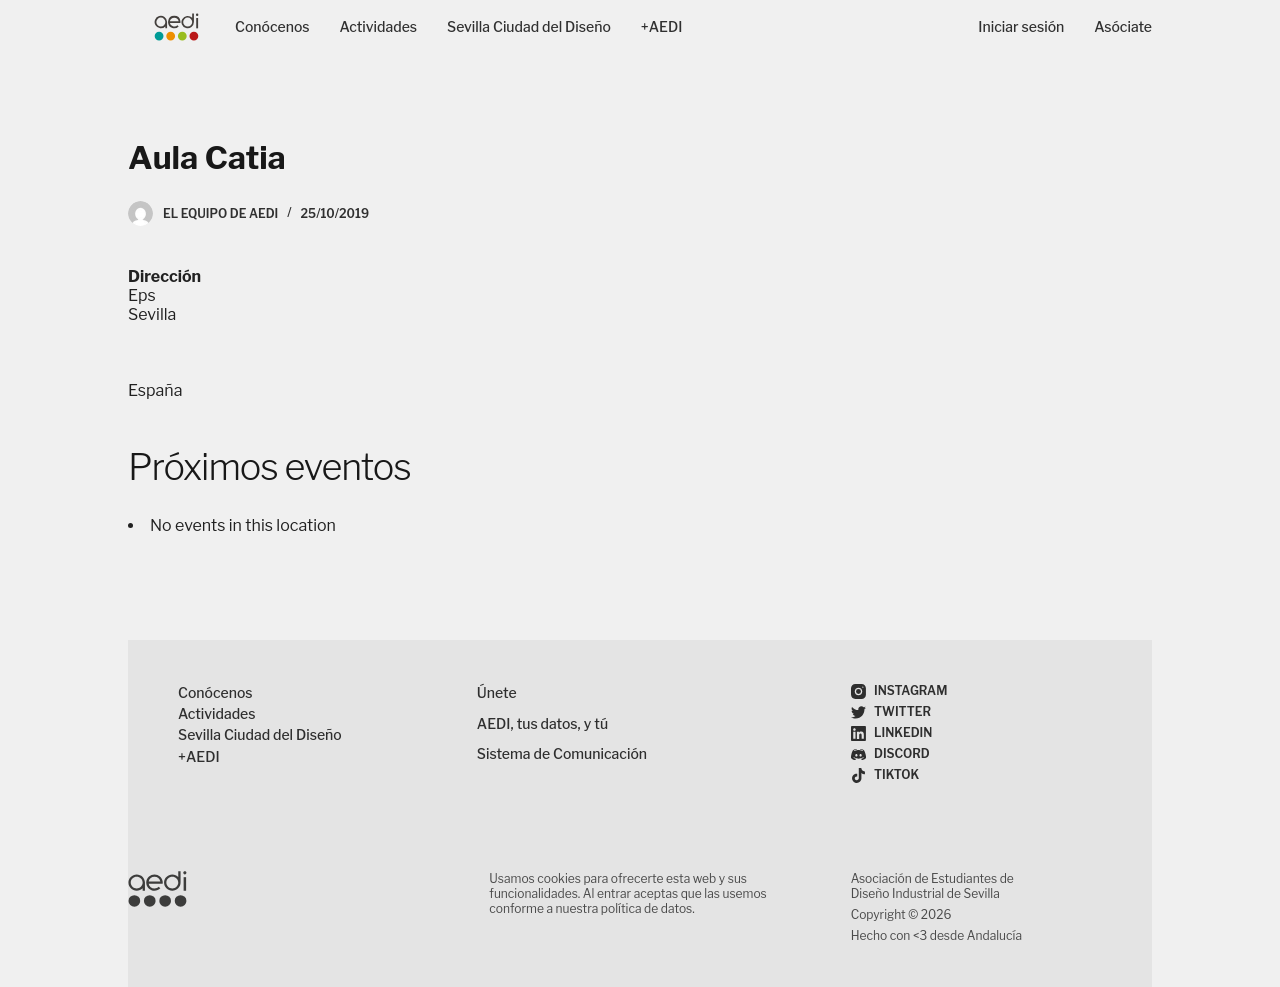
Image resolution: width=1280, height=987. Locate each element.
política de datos (646, 908)
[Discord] (890, 754)
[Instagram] (899, 691)
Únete (497, 692)
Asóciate (1123, 26)
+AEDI (662, 26)
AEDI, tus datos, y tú (542, 723)
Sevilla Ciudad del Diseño (529, 26)
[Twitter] (891, 712)
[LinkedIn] (892, 733)
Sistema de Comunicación (562, 753)
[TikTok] (885, 775)
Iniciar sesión (1021, 26)
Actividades (379, 26)
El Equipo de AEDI (220, 213)
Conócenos (272, 26)
